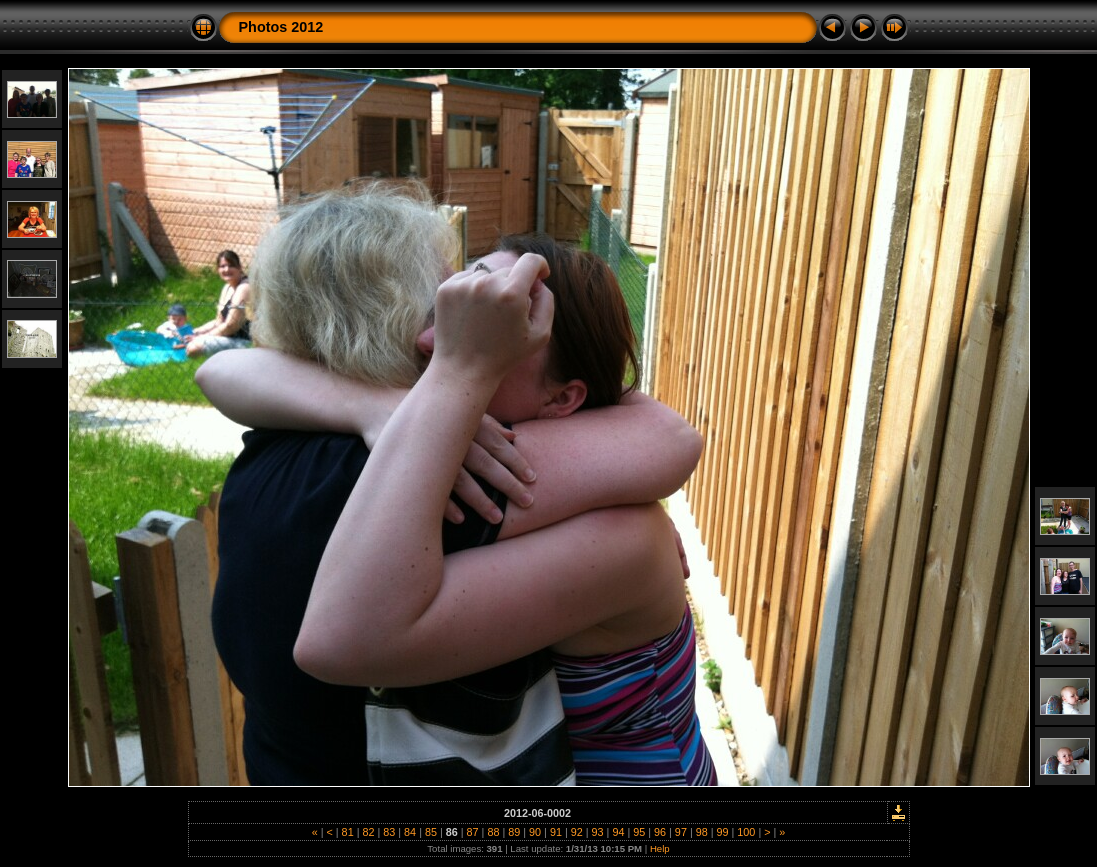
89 (514, 832)
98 (702, 832)
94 (618, 832)
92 (577, 832)
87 (473, 832)
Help (660, 848)
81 (348, 832)
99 (723, 832)
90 (535, 832)
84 (410, 832)
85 (431, 832)
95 (639, 832)
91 (556, 832)
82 (368, 832)
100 (746, 832)
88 (493, 832)
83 (389, 832)
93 (598, 832)
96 (660, 832)
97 (681, 832)
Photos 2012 (281, 27)
